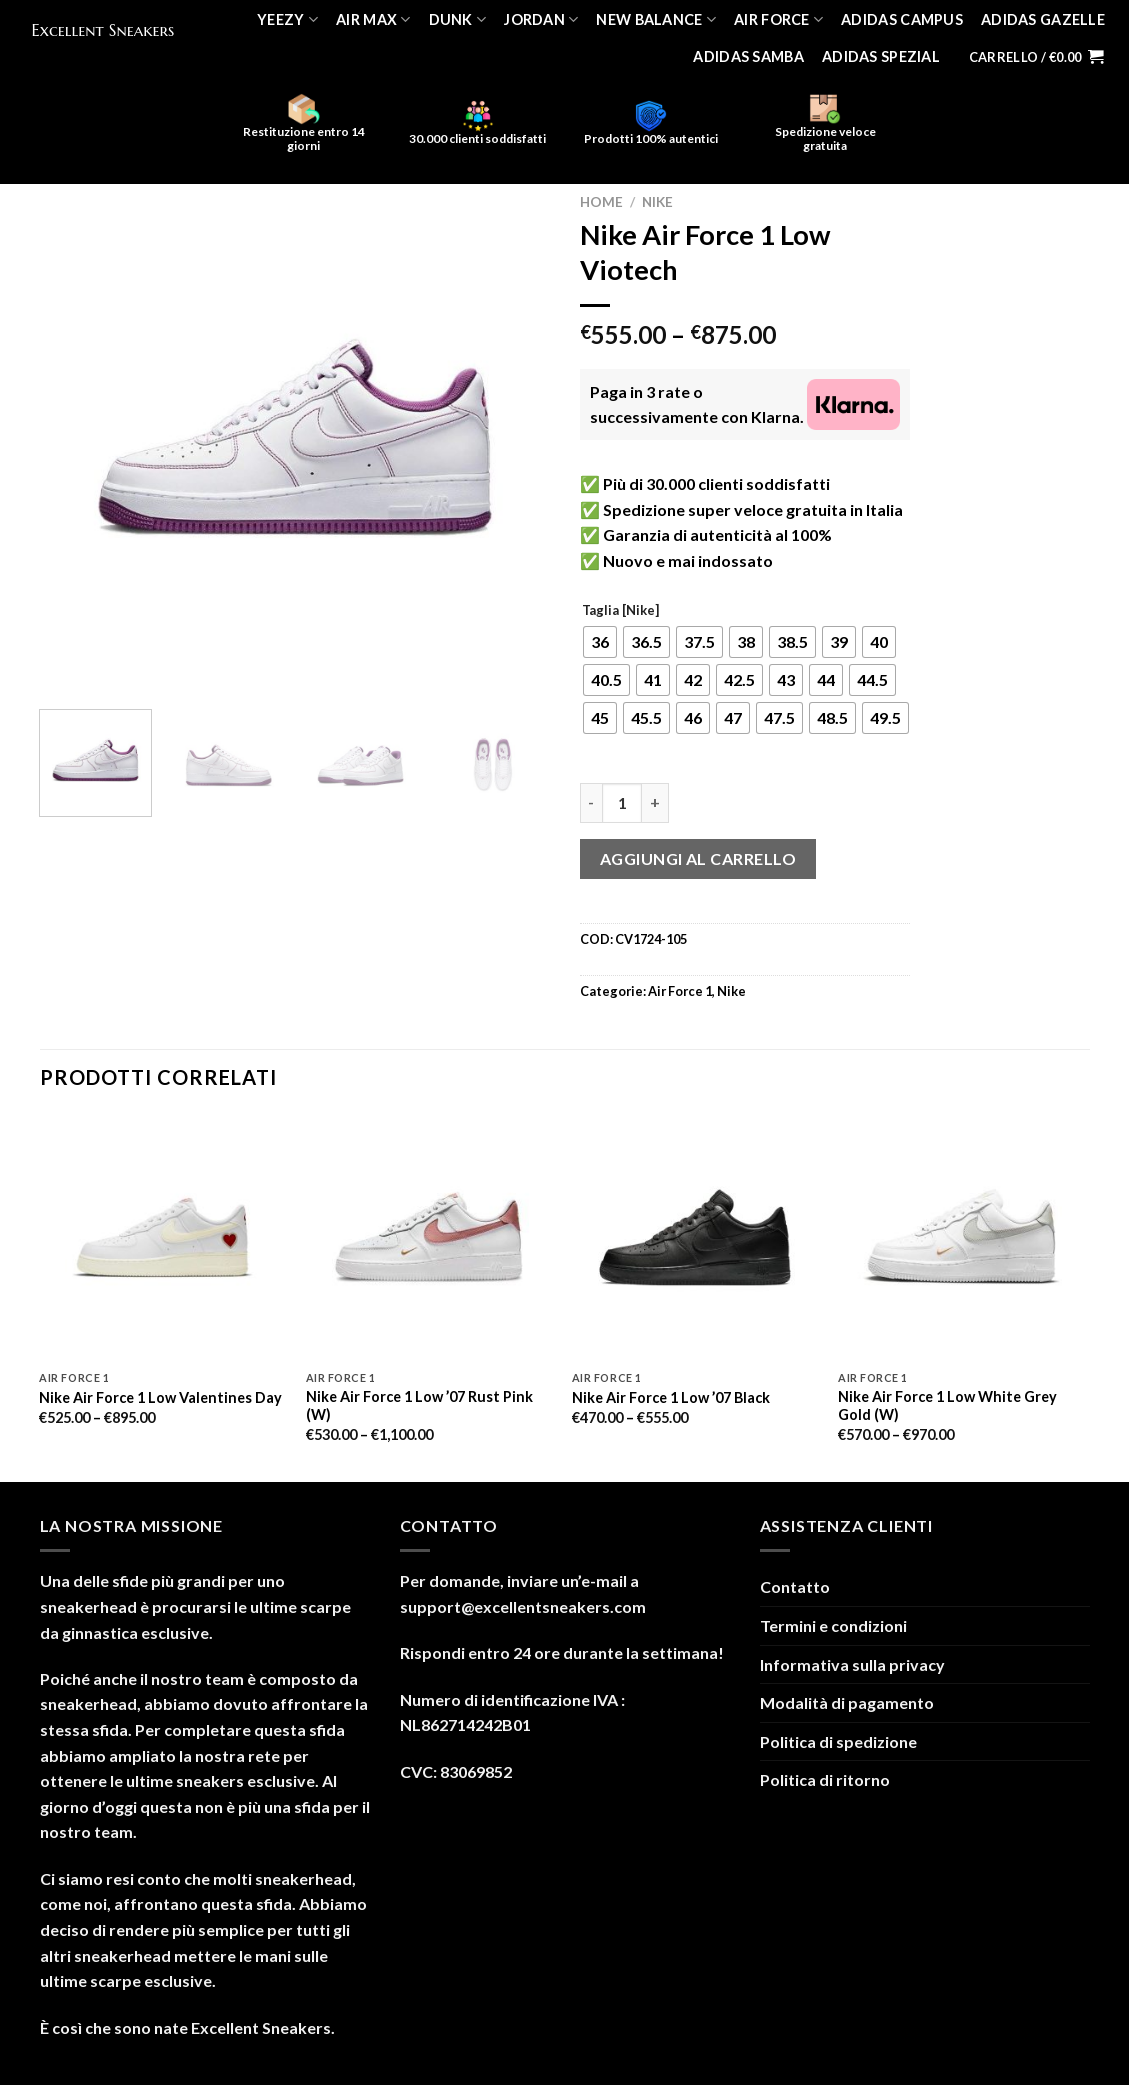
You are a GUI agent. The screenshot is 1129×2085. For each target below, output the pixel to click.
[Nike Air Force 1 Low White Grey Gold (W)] (961, 1237)
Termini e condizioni (833, 1625)
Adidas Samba (748, 56)
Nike (657, 202)
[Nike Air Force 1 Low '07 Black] (695, 1237)
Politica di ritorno (825, 1779)
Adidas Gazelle (1043, 19)
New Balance (656, 19)
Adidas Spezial (881, 56)
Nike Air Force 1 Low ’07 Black (671, 1397)
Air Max (373, 19)
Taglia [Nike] (620, 611)
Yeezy (287, 19)
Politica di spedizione (838, 1741)
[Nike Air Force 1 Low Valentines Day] (162, 1237)
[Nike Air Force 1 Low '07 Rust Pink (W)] (429, 1237)
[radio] (600, 642)
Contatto (795, 1586)
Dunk (458, 19)
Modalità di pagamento (847, 1702)
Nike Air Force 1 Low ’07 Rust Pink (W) (419, 1406)
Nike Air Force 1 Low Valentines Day (160, 1397)
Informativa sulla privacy (852, 1664)
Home (601, 202)
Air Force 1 (680, 991)
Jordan (541, 19)
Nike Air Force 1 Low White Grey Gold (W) (947, 1406)
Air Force (778, 19)
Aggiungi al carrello (698, 858)
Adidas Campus (902, 19)
